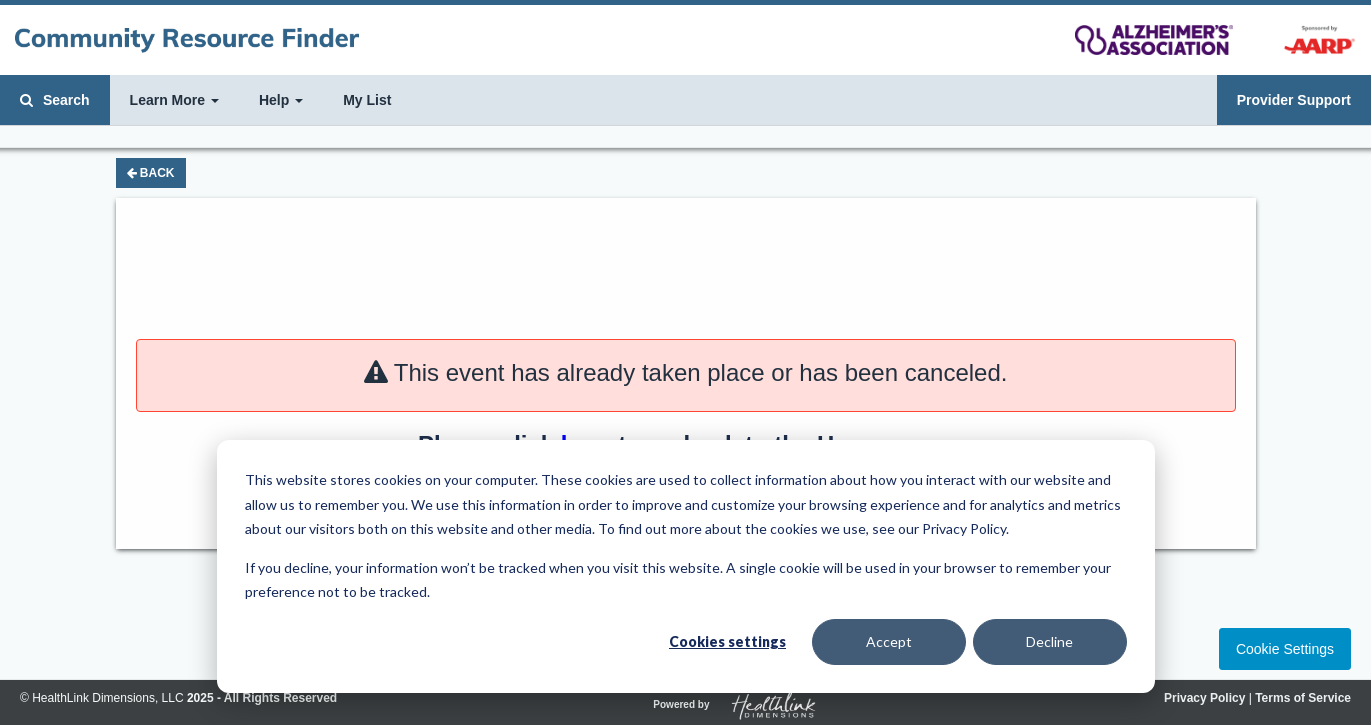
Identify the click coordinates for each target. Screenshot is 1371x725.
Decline (1049, 641)
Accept (889, 641)
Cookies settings (727, 641)
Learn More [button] (174, 100)
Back (151, 173)
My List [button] (367, 100)
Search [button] (55, 100)
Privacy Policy (1204, 698)
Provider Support (1294, 100)
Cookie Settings (1285, 649)
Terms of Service (1303, 698)
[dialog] (686, 566)
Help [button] (281, 100)
